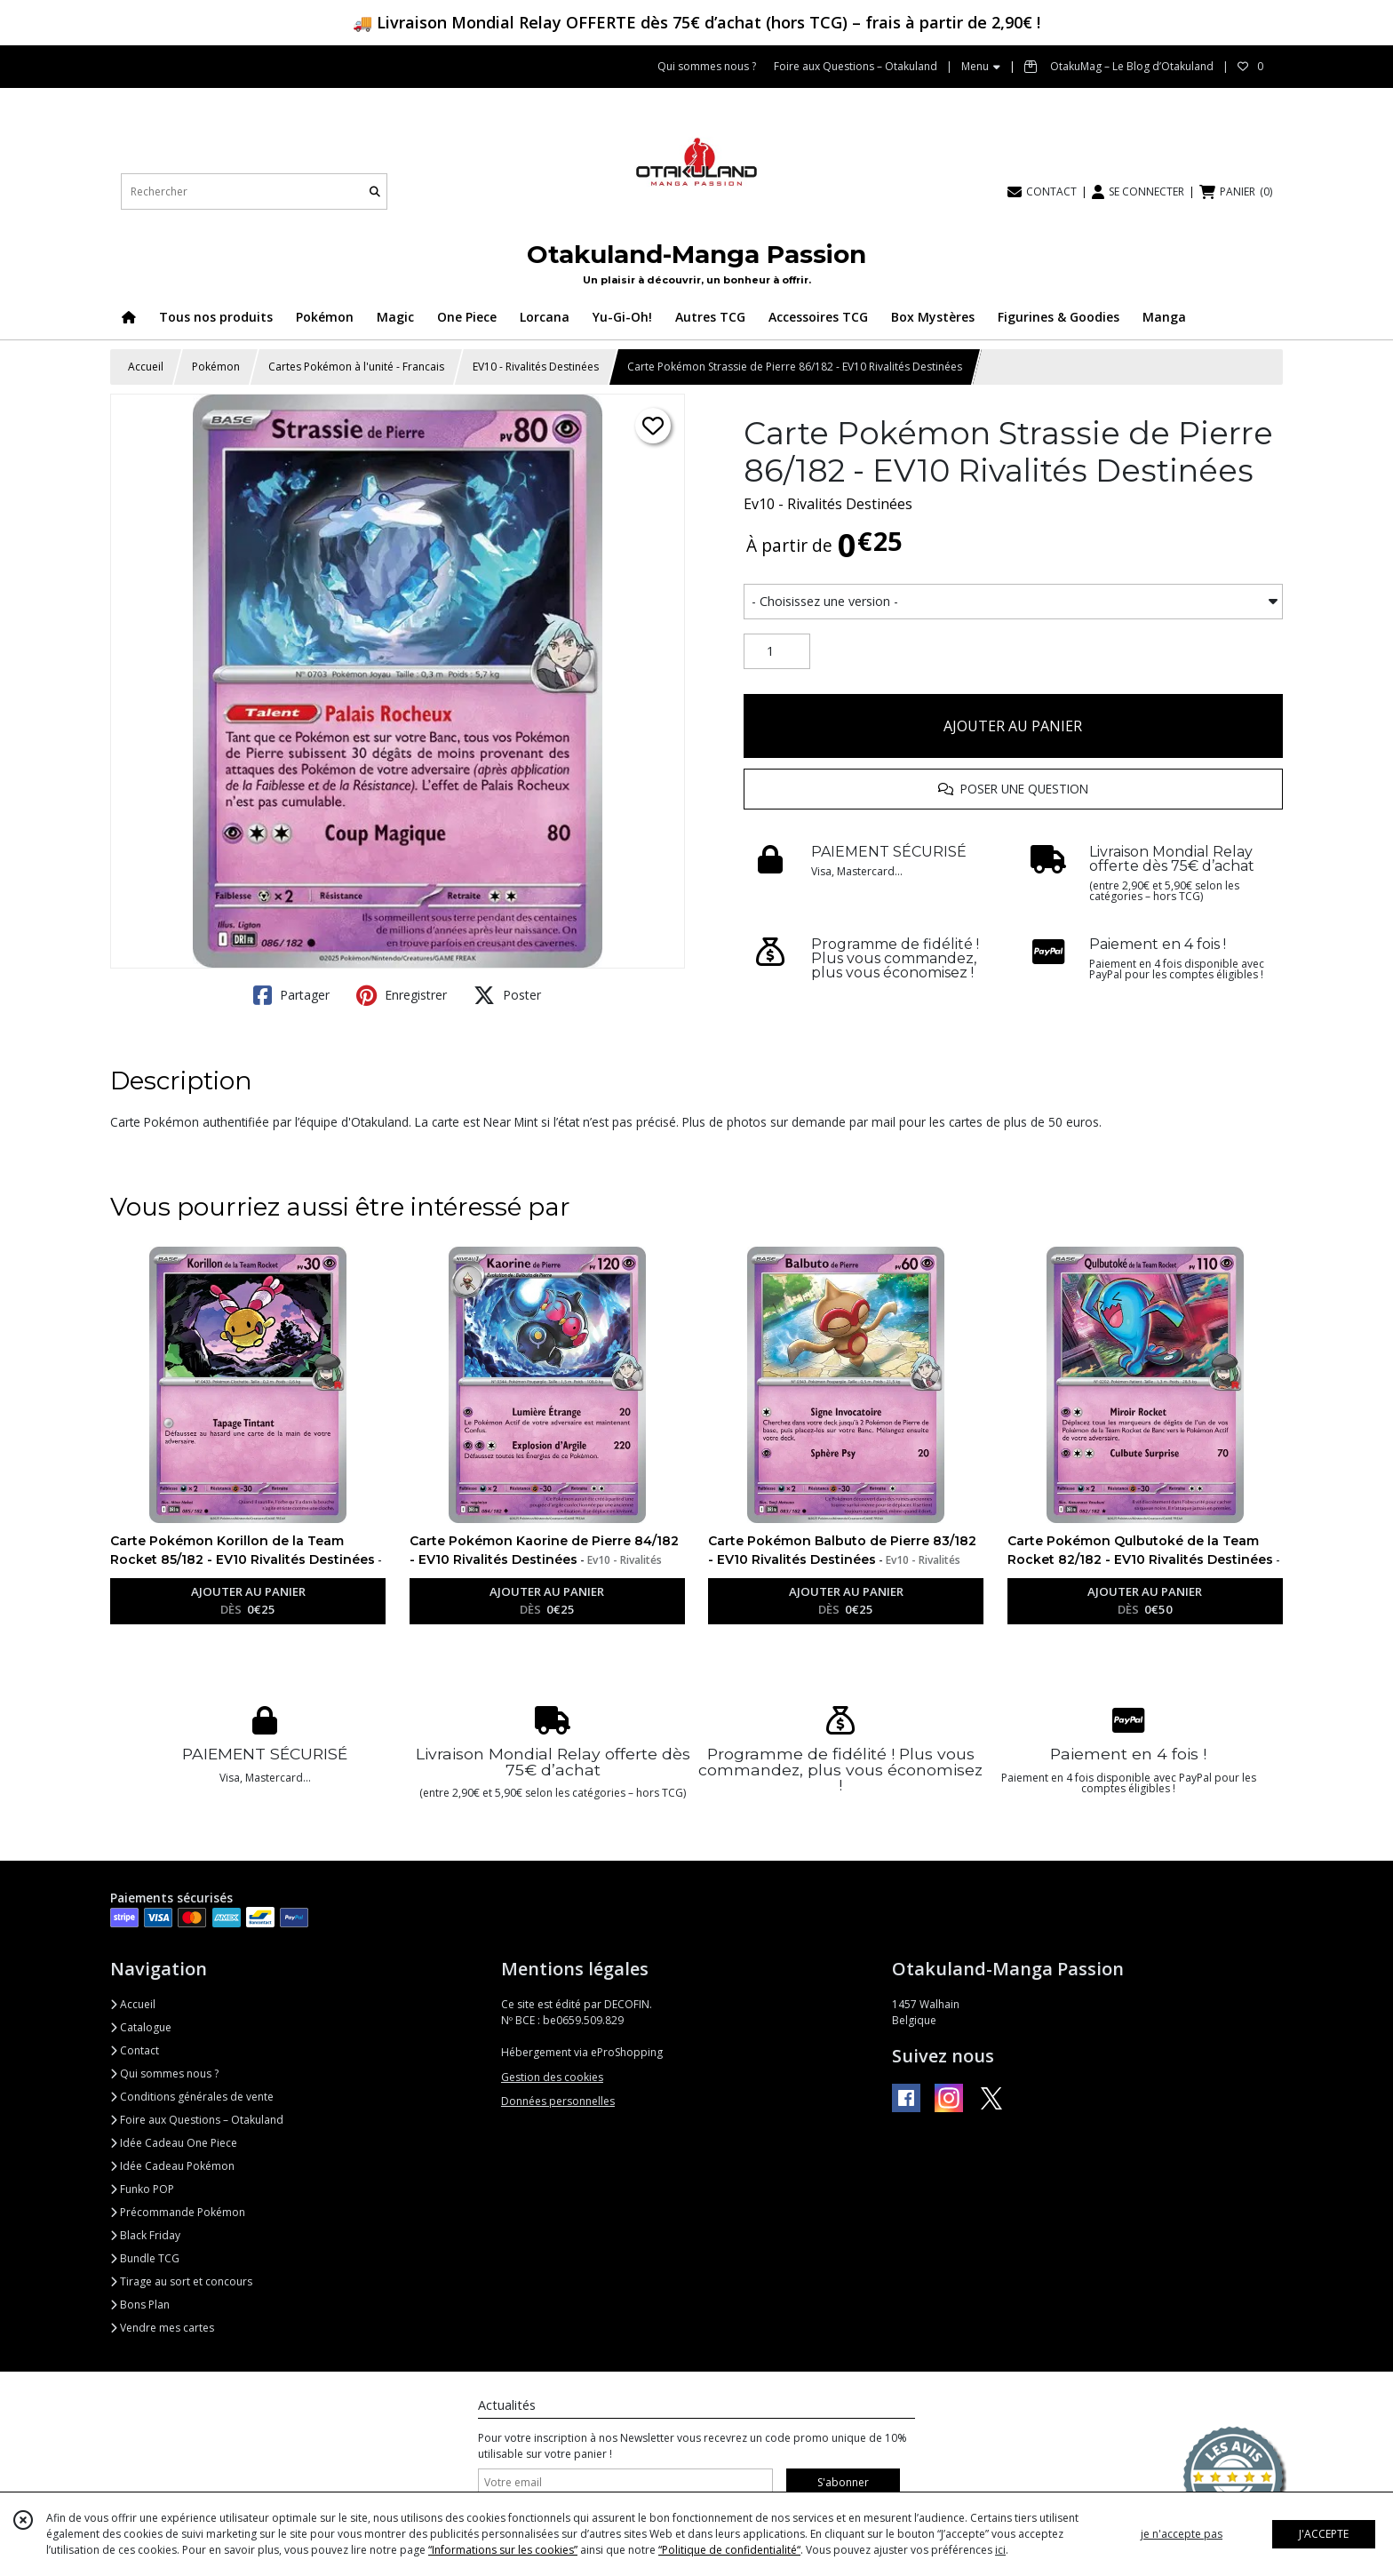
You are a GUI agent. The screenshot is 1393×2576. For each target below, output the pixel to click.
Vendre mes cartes (162, 2327)
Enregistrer (401, 995)
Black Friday (145, 2235)
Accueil (145, 366)
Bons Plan (140, 2304)
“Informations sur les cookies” (502, 2549)
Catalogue (140, 2027)
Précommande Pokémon (177, 2212)
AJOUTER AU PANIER (1012, 726)
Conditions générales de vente (192, 2096)
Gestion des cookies (552, 2077)
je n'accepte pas (1181, 2533)
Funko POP (142, 2189)
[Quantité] (777, 651)
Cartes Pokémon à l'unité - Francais (356, 366)
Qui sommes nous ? (164, 2073)
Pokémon (216, 366)
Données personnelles (558, 2101)
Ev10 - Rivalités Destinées (828, 504)
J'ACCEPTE (1324, 2533)
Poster (507, 995)
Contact (134, 2050)
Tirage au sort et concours (181, 2281)
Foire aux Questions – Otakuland (196, 2119)
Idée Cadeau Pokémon (172, 2165)
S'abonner (843, 2482)
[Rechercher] (374, 191)
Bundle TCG (144, 2258)
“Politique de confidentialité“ (729, 2549)
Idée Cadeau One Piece (173, 2142)
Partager (291, 995)
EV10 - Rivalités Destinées (536, 366)
